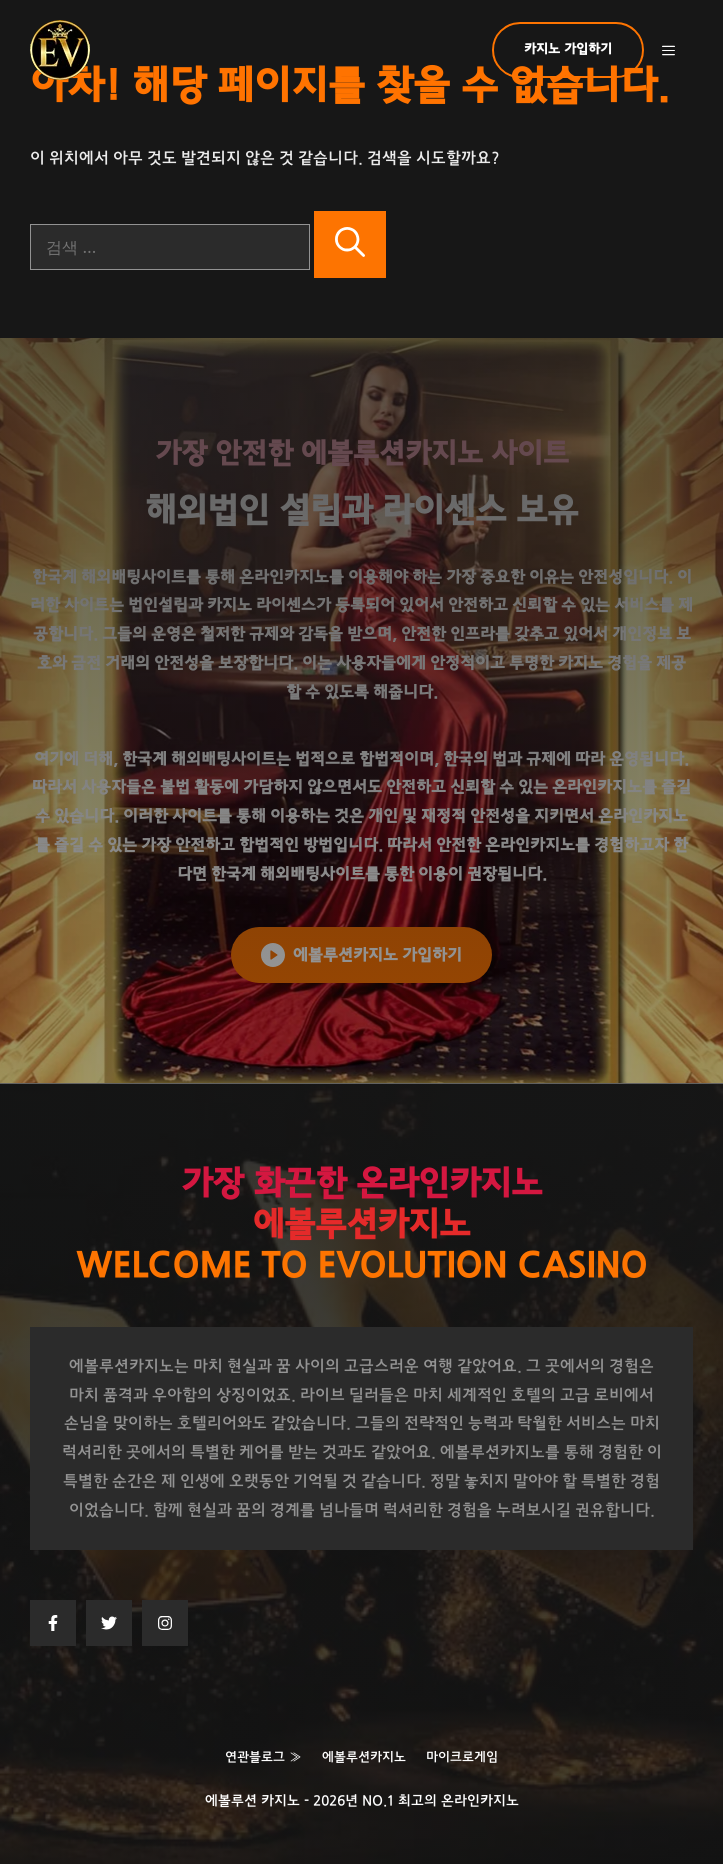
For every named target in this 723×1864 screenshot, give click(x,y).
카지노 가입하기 (568, 49)
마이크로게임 (462, 1757)
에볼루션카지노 (364, 1757)
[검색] (350, 244)
